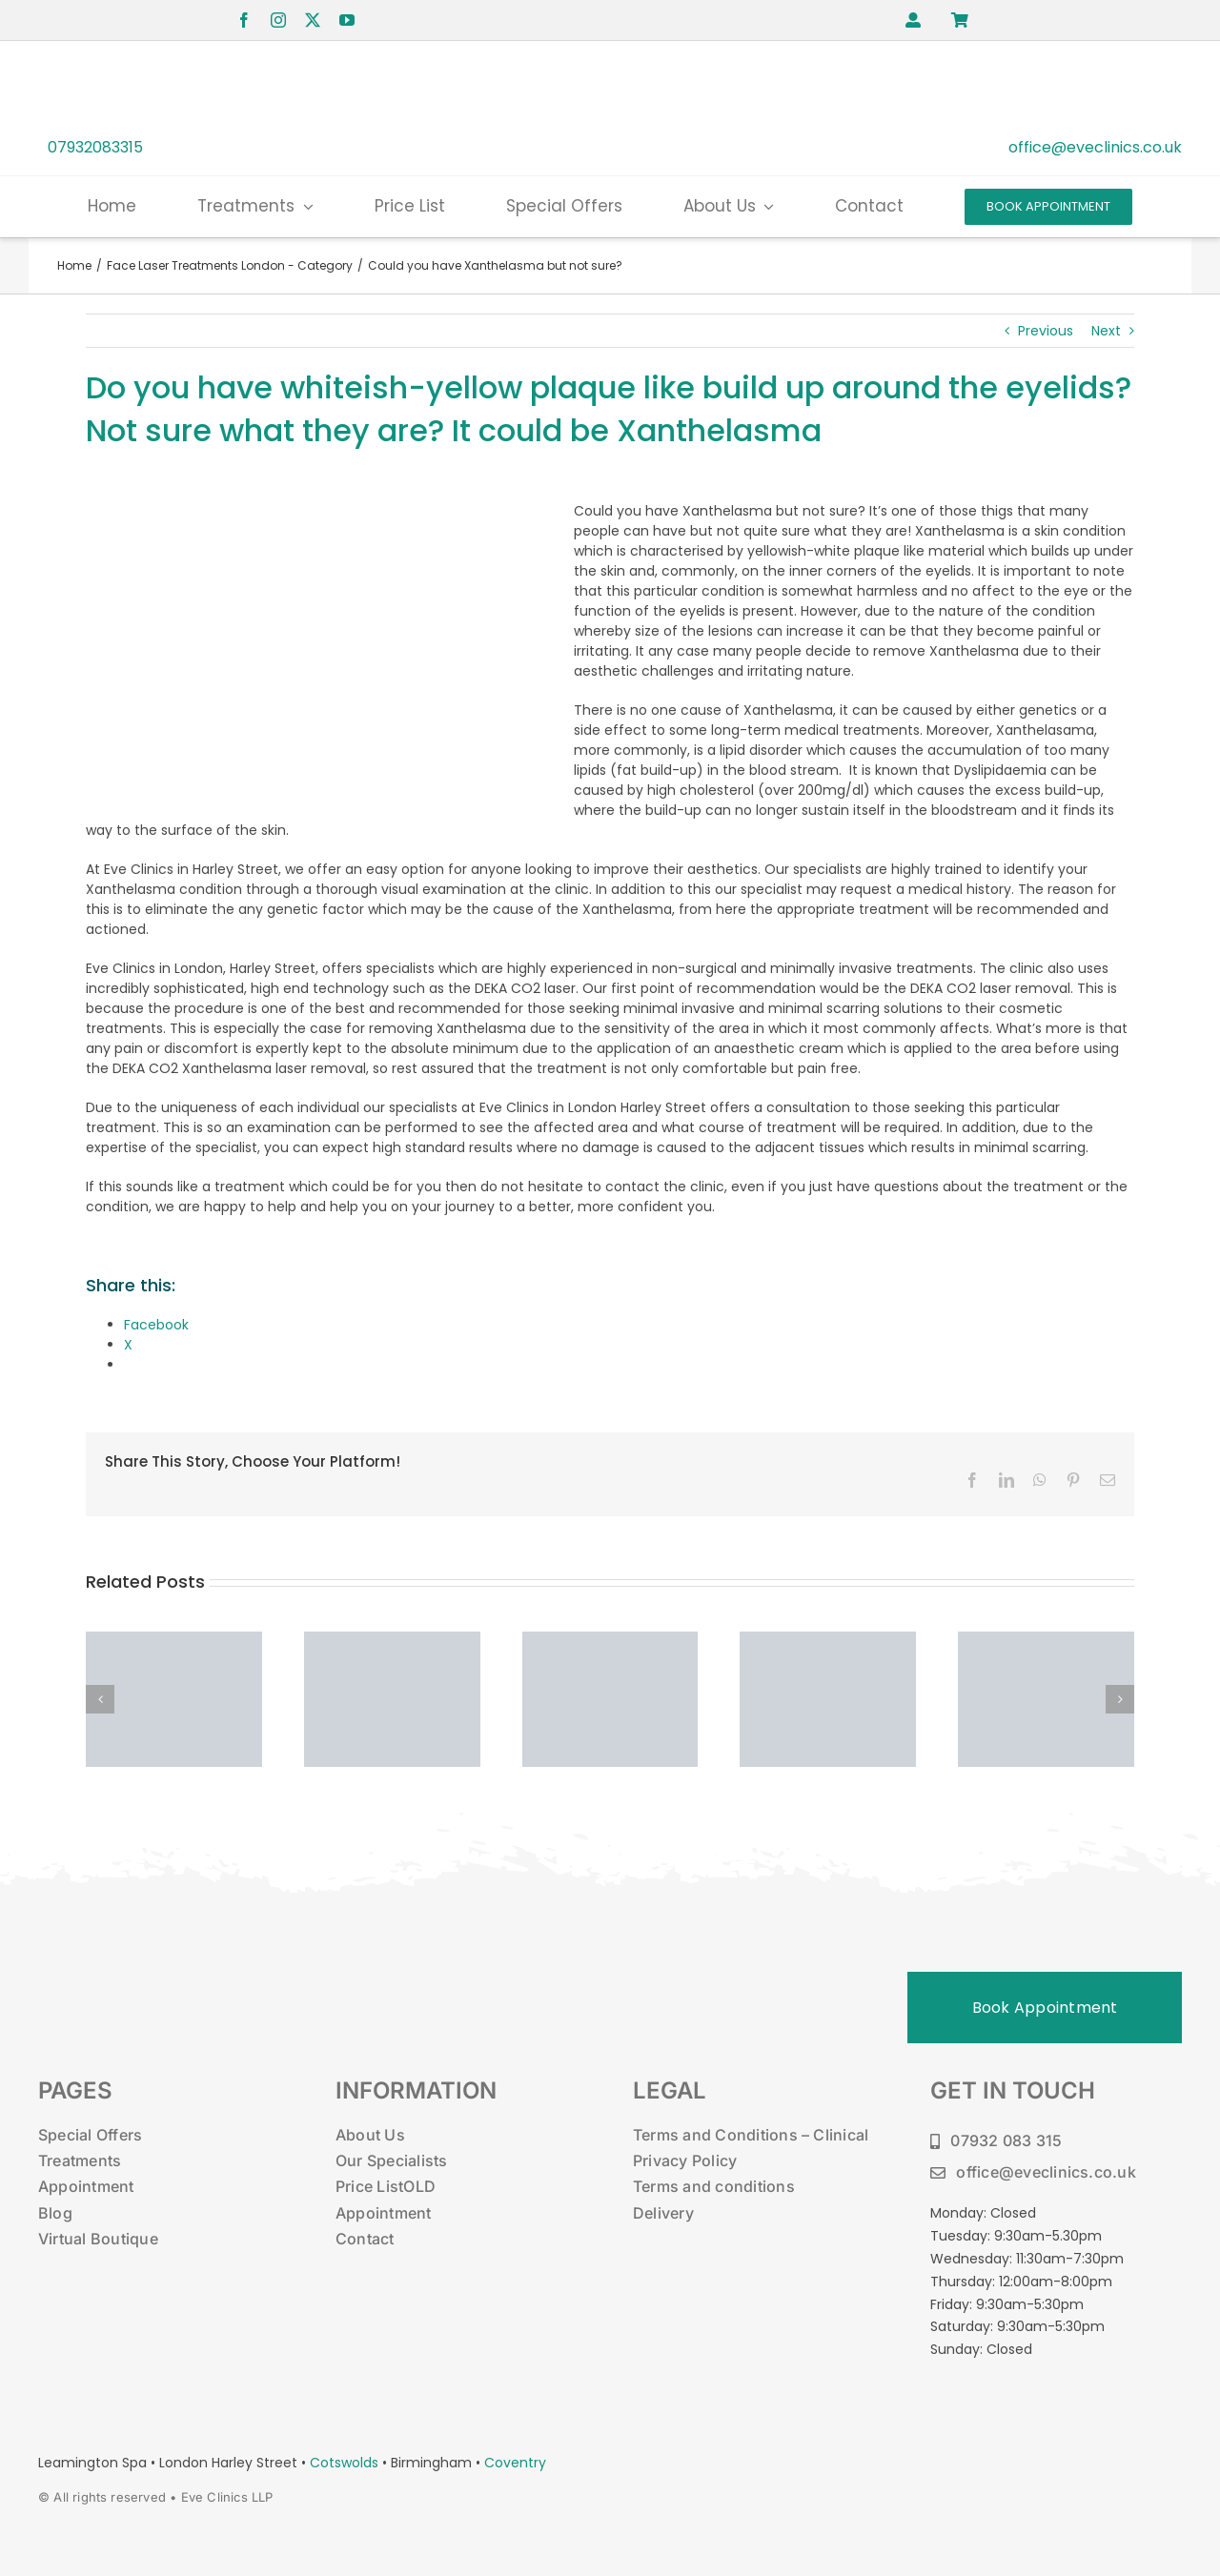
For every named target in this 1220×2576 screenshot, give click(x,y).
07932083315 (95, 147)
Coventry (515, 2462)
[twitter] (312, 20)
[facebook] (244, 20)
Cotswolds (346, 2462)
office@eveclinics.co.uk (1095, 147)
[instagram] (278, 20)
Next (1106, 330)
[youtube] (347, 20)
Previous (1045, 330)
